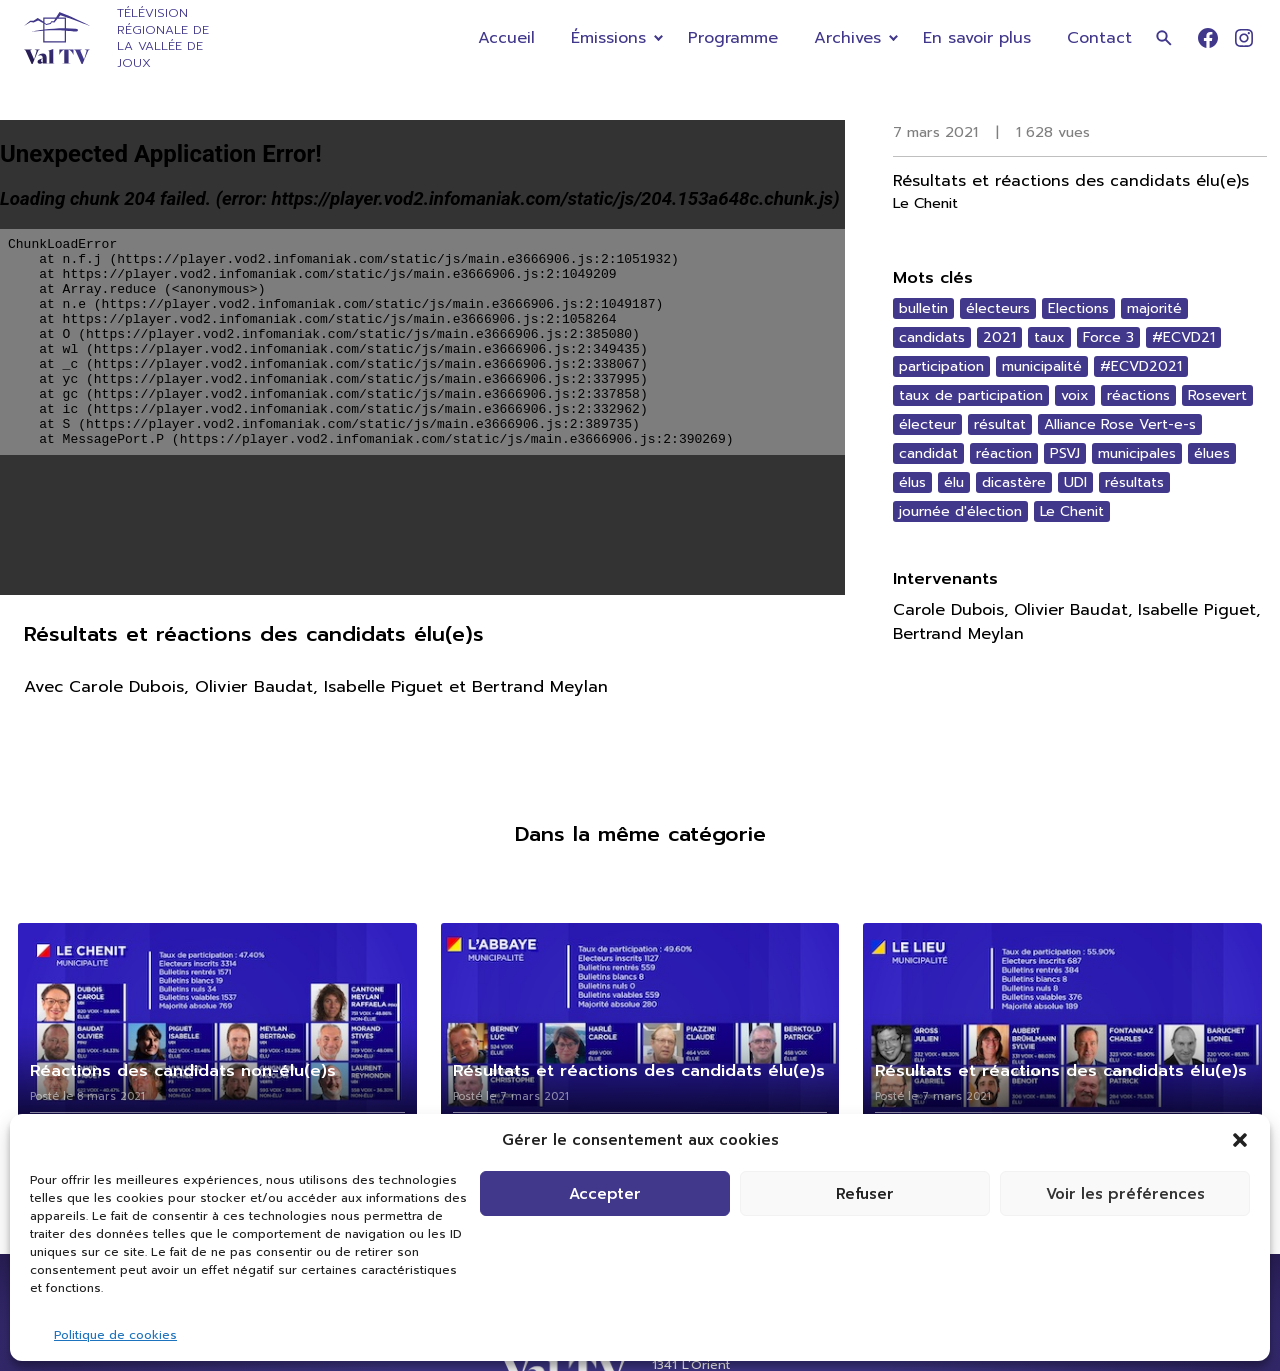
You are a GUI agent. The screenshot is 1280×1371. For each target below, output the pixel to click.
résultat (1000, 424)
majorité (1154, 308)
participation (941, 366)
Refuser (865, 1194)
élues (1212, 453)
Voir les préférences (1125, 1194)
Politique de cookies (115, 1335)
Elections (1078, 308)
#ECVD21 (1183, 337)
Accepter (605, 1194)
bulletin (923, 308)
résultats (1134, 482)
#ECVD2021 (1141, 366)
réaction (1004, 453)
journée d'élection (960, 511)
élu (954, 482)
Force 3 (1108, 337)
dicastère (1014, 482)
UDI (1075, 482)
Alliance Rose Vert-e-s (1120, 424)
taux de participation (971, 395)
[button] (1240, 1140)
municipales (1137, 453)
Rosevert (1217, 395)
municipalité (1042, 366)
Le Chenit (1072, 511)
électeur (927, 424)
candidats (932, 337)
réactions (1138, 395)
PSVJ (1065, 453)
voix (1075, 395)
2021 (999, 337)
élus (912, 482)
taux (1049, 337)
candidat (928, 453)
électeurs (998, 308)
